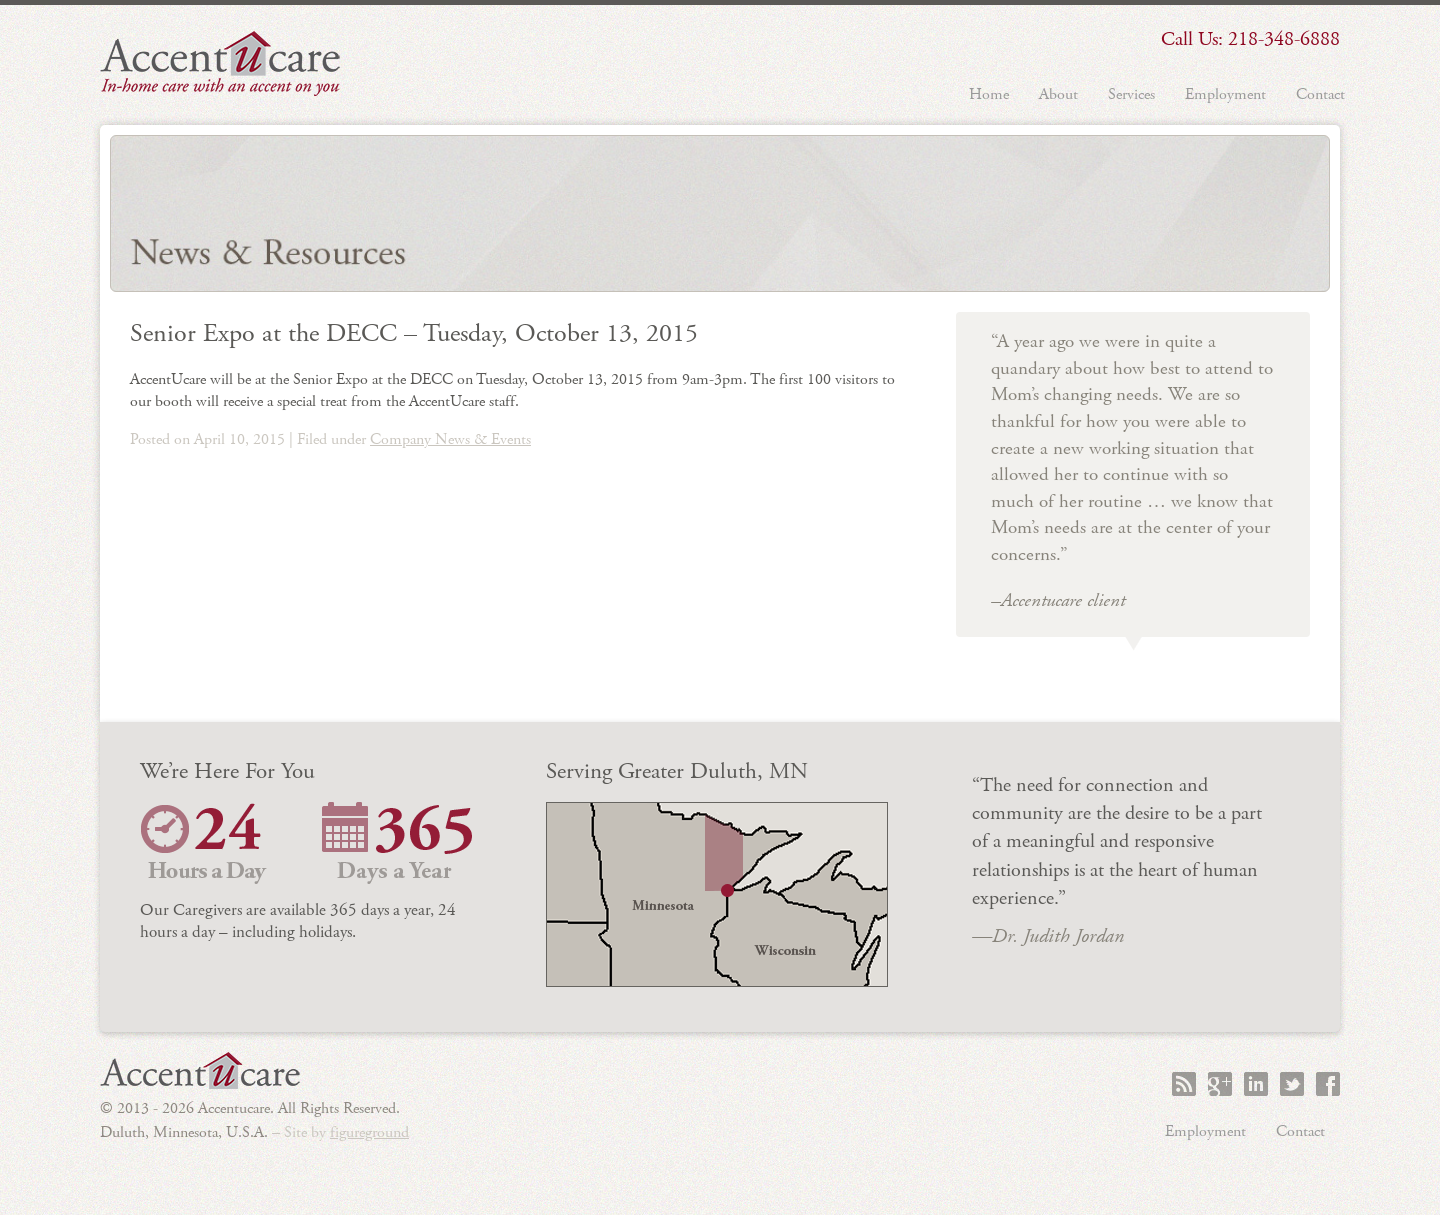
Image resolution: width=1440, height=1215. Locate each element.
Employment (1225, 94)
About (1058, 94)
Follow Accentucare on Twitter (1292, 1084)
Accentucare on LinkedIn (1256, 1084)
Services (1131, 94)
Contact (1320, 94)
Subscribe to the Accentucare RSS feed (1184, 1084)
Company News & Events (450, 439)
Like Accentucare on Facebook (1328, 1084)
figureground (369, 1132)
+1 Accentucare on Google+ (1220, 1084)
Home (989, 94)
